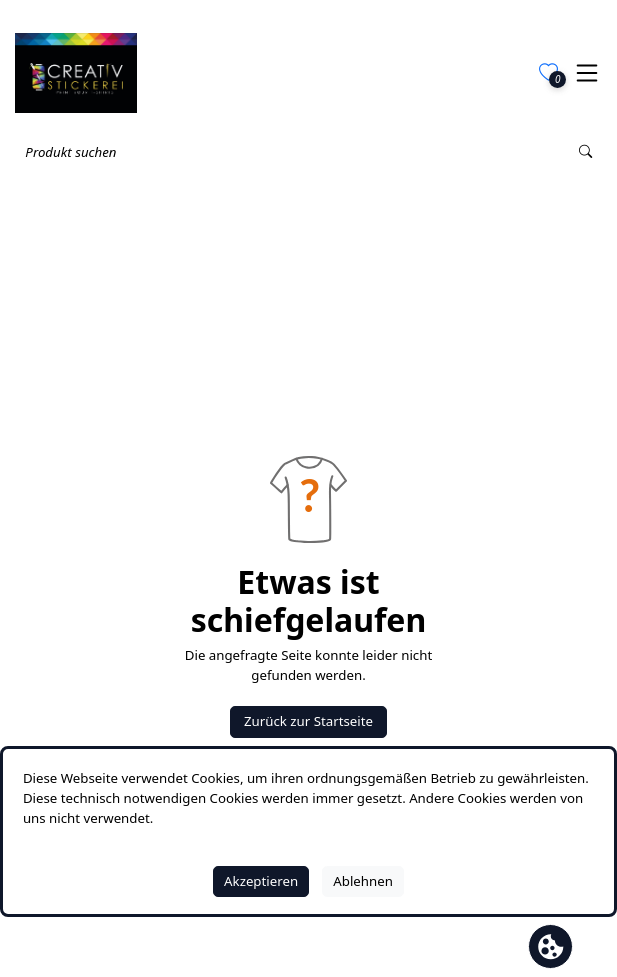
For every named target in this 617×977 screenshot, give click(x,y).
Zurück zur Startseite (308, 721)
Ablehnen (363, 881)
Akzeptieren (261, 881)
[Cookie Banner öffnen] (550, 946)
